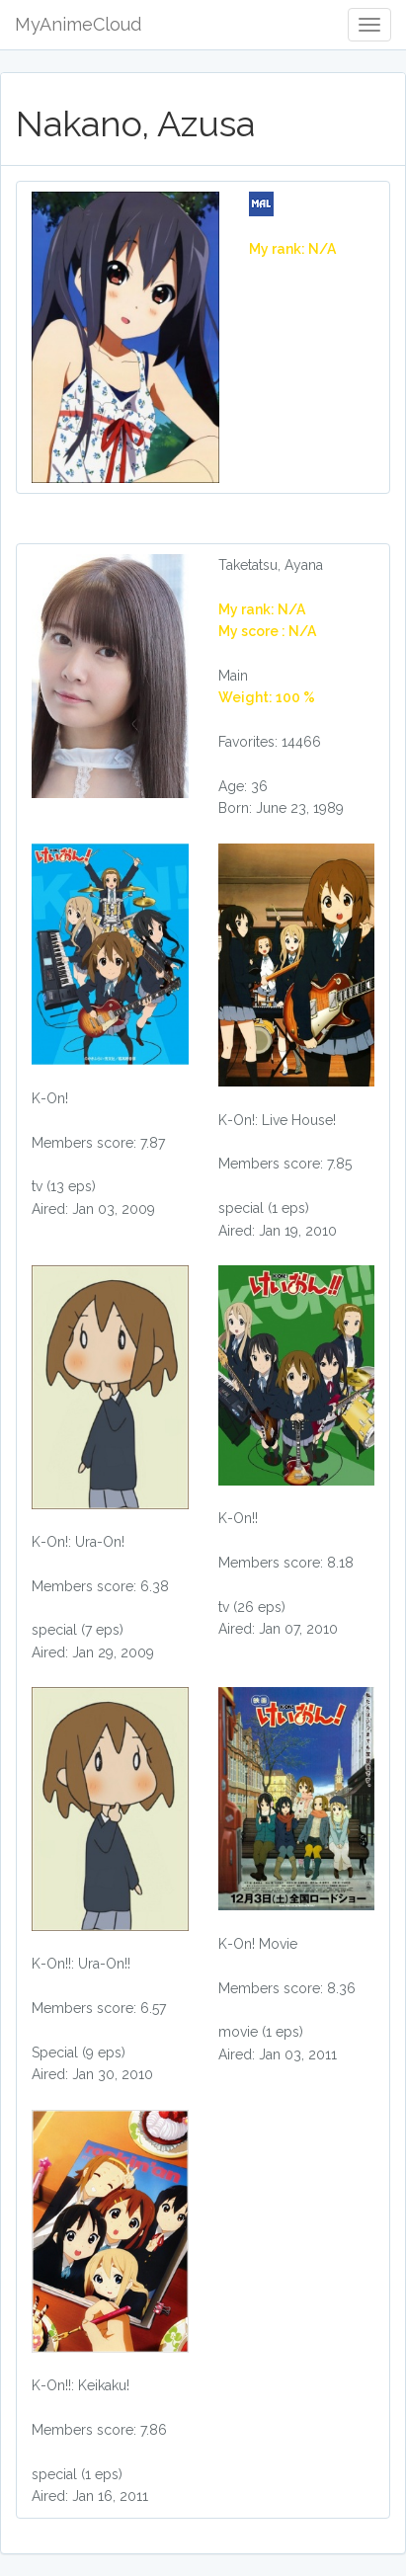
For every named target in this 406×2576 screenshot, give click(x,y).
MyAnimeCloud (78, 24)
